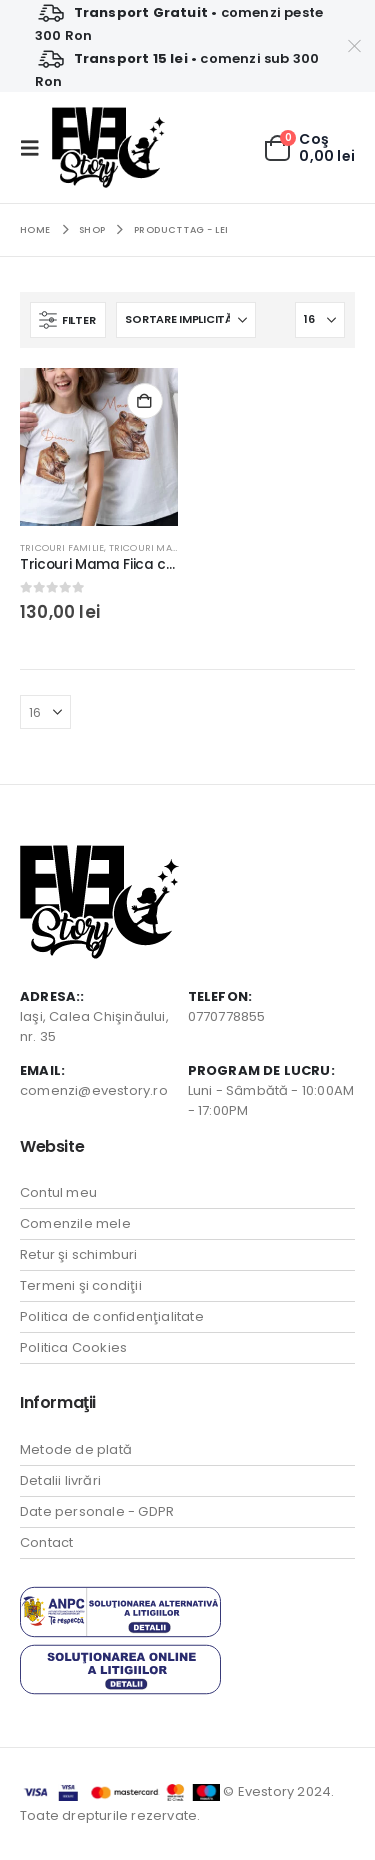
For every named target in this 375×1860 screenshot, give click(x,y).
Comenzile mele (75, 1223)
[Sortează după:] (186, 320)
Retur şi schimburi (79, 1254)
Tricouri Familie (62, 547)
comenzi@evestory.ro (94, 1090)
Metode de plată (76, 1449)
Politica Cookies (73, 1347)
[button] (36, 148)
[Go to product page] (99, 447)
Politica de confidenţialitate (112, 1316)
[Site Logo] (108, 147)
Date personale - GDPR (97, 1511)
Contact (46, 1542)
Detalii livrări (60, 1480)
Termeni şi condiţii (81, 1285)
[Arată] (320, 320)
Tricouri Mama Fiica (162, 547)
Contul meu (58, 1192)
